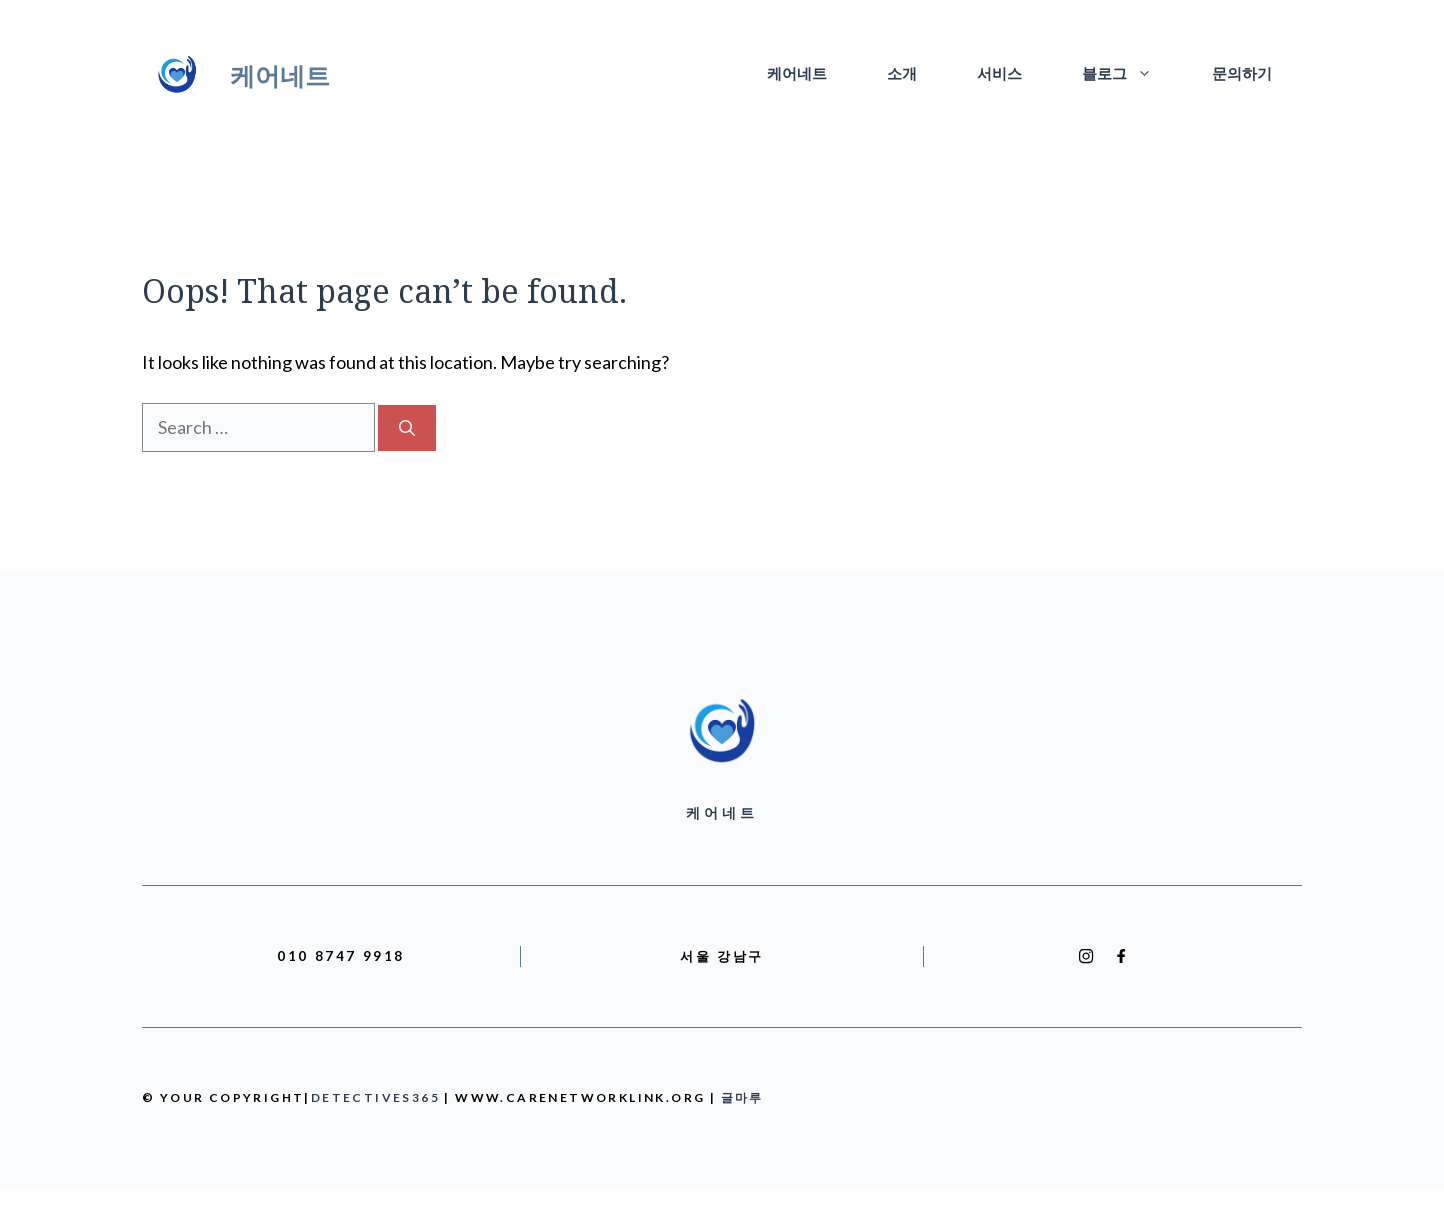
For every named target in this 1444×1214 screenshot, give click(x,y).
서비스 (999, 74)
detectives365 (375, 1097)
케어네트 (280, 75)
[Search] (407, 428)
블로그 (1132, 75)
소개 (902, 74)
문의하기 (1242, 74)
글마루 (742, 1097)
